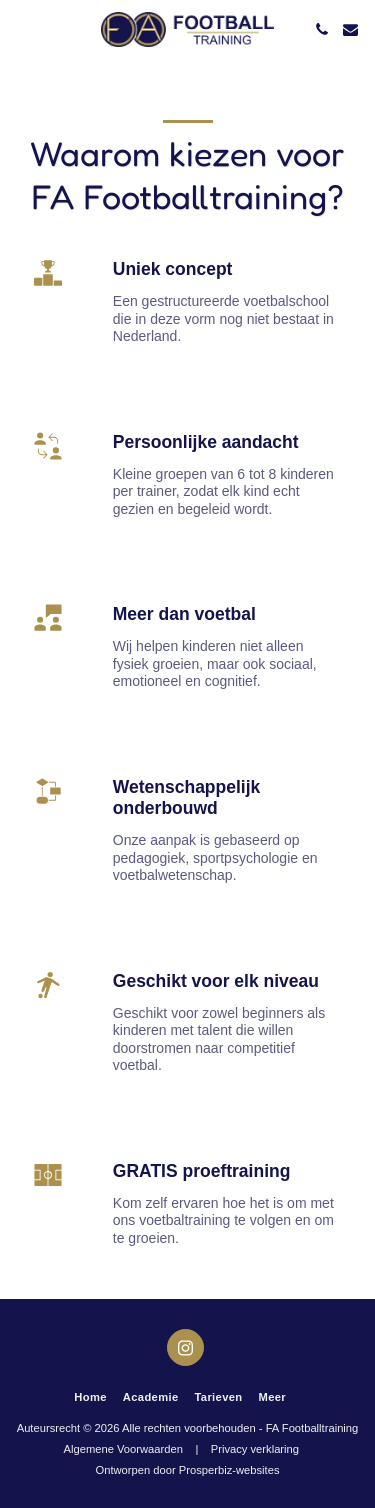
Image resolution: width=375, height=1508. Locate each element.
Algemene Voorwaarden (123, 1449)
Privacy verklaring (255, 1449)
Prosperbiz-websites (229, 1470)
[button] (22, 29)
